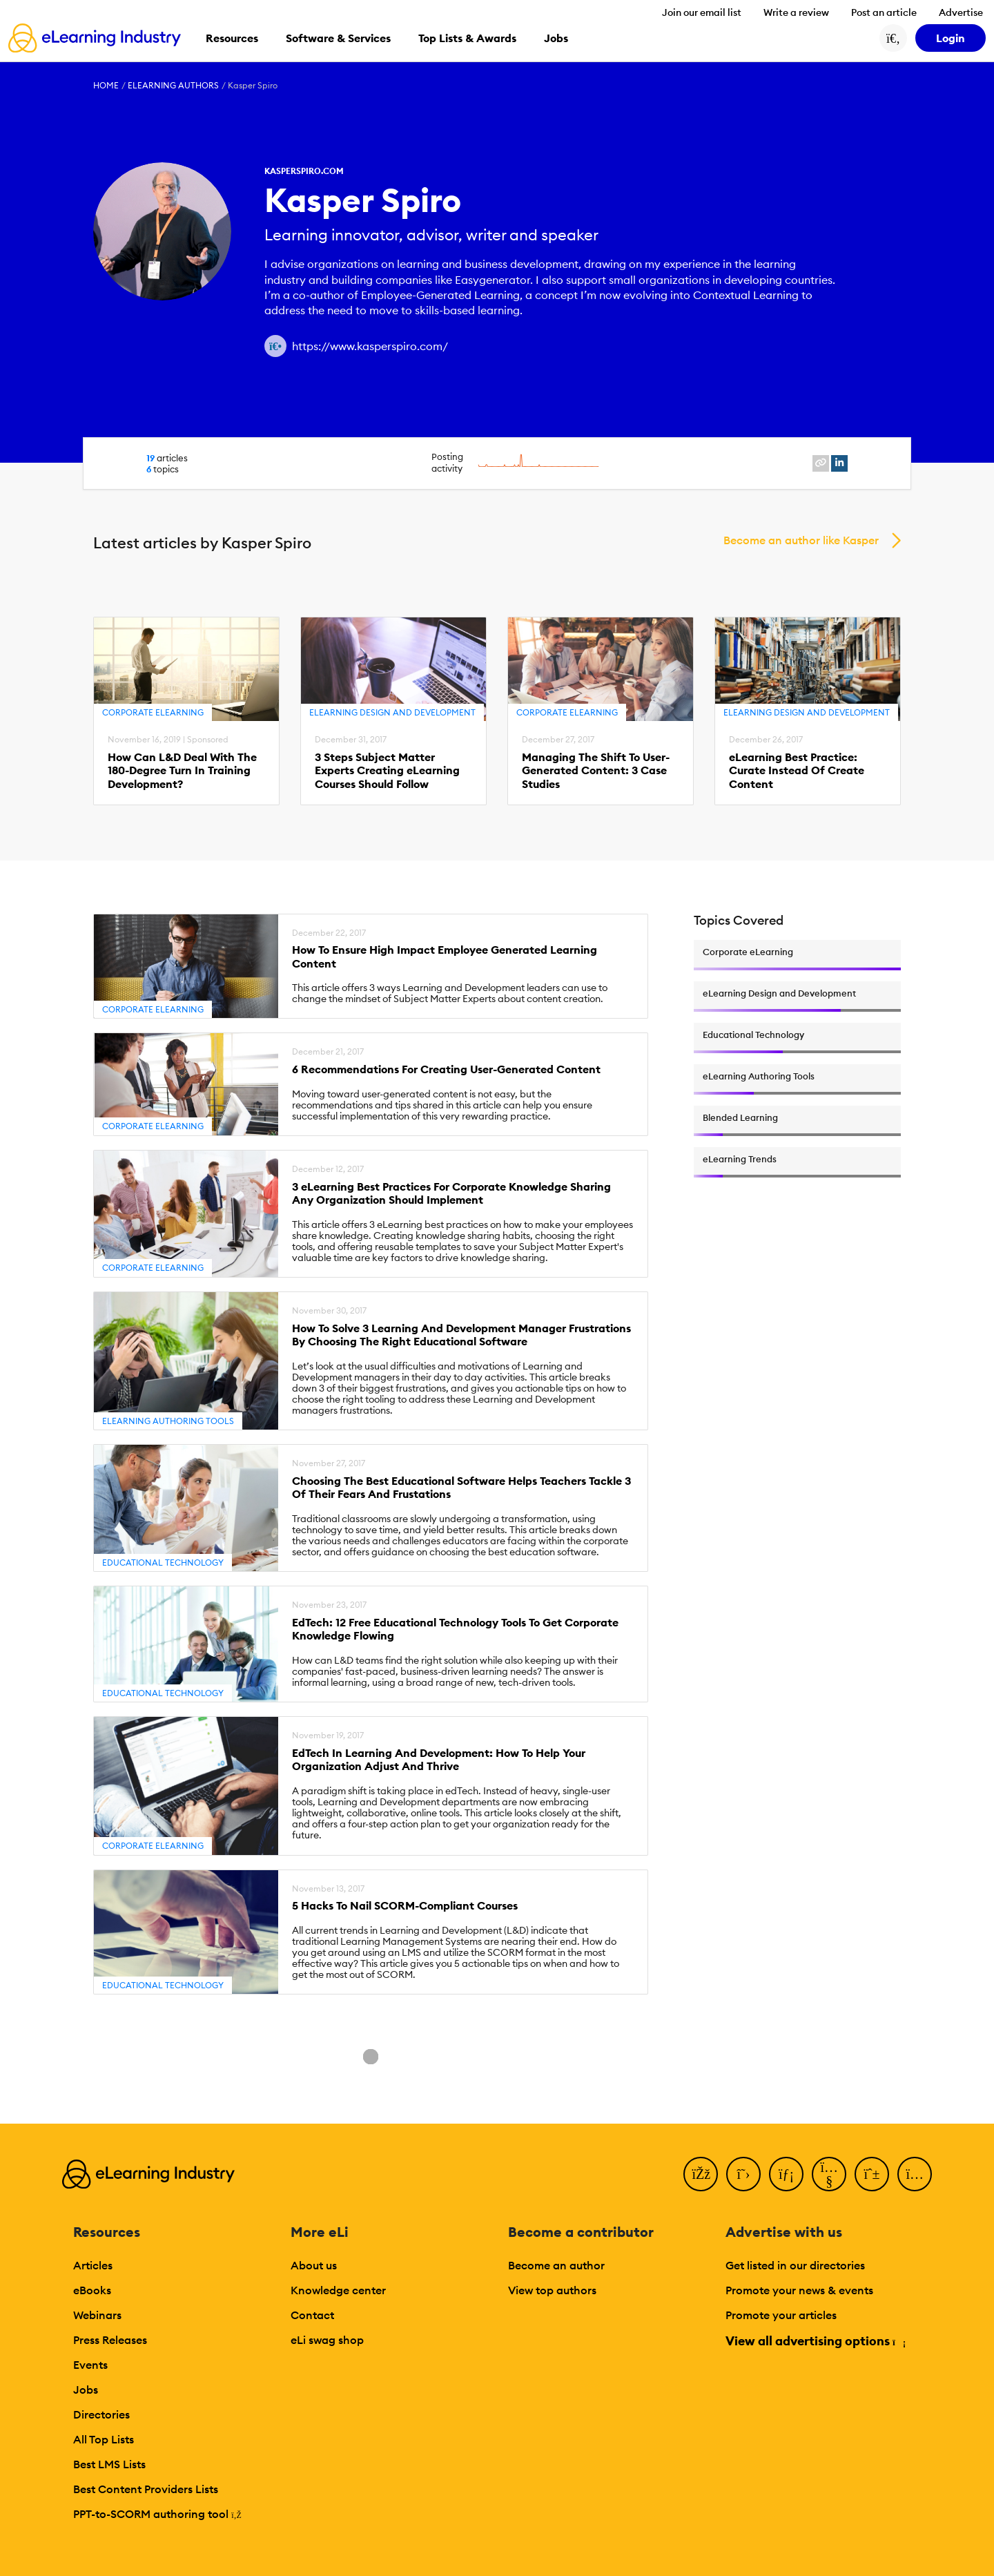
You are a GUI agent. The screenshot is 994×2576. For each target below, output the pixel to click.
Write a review (796, 12)
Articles (93, 2265)
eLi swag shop (327, 2340)
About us (314, 2265)
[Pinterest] (872, 2174)
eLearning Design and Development (392, 712)
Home (106, 85)
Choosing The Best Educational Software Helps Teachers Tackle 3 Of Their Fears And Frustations (461, 1487)
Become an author (556, 2265)
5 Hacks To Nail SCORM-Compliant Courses (405, 1905)
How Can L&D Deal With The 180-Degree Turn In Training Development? (182, 770)
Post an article (884, 12)
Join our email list (701, 12)
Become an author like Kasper (801, 540)
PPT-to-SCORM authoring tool (157, 2514)
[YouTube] (829, 2174)
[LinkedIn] (786, 2174)
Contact (312, 2315)
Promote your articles (781, 2315)
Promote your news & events (799, 2290)
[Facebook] (700, 2174)
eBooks (92, 2290)
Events (90, 2365)
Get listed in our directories (795, 2265)
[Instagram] (914, 2174)
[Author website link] (275, 346)
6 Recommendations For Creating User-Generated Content (446, 1069)
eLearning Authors (173, 85)
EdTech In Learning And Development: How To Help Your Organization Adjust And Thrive (438, 1760)
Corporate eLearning (153, 712)
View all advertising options (814, 2341)
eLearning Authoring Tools (168, 1421)
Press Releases (110, 2340)
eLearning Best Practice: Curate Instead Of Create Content (796, 770)
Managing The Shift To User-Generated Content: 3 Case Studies (596, 770)
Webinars (97, 2315)
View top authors (552, 2290)
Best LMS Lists (109, 2464)
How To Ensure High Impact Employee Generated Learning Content (444, 956)
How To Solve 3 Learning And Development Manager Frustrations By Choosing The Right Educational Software (461, 1335)
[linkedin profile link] (839, 463)
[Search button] (893, 38)
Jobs (85, 2389)
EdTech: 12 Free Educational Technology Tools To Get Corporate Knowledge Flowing (455, 1629)
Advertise (961, 12)
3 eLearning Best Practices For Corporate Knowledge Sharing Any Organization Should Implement (451, 1193)
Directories (101, 2414)
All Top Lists (103, 2439)
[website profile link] (820, 463)
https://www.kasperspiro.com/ (370, 346)
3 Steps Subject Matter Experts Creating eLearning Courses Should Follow (387, 770)
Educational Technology (163, 1562)
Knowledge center (338, 2290)
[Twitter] (743, 2174)
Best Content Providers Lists (145, 2489)
